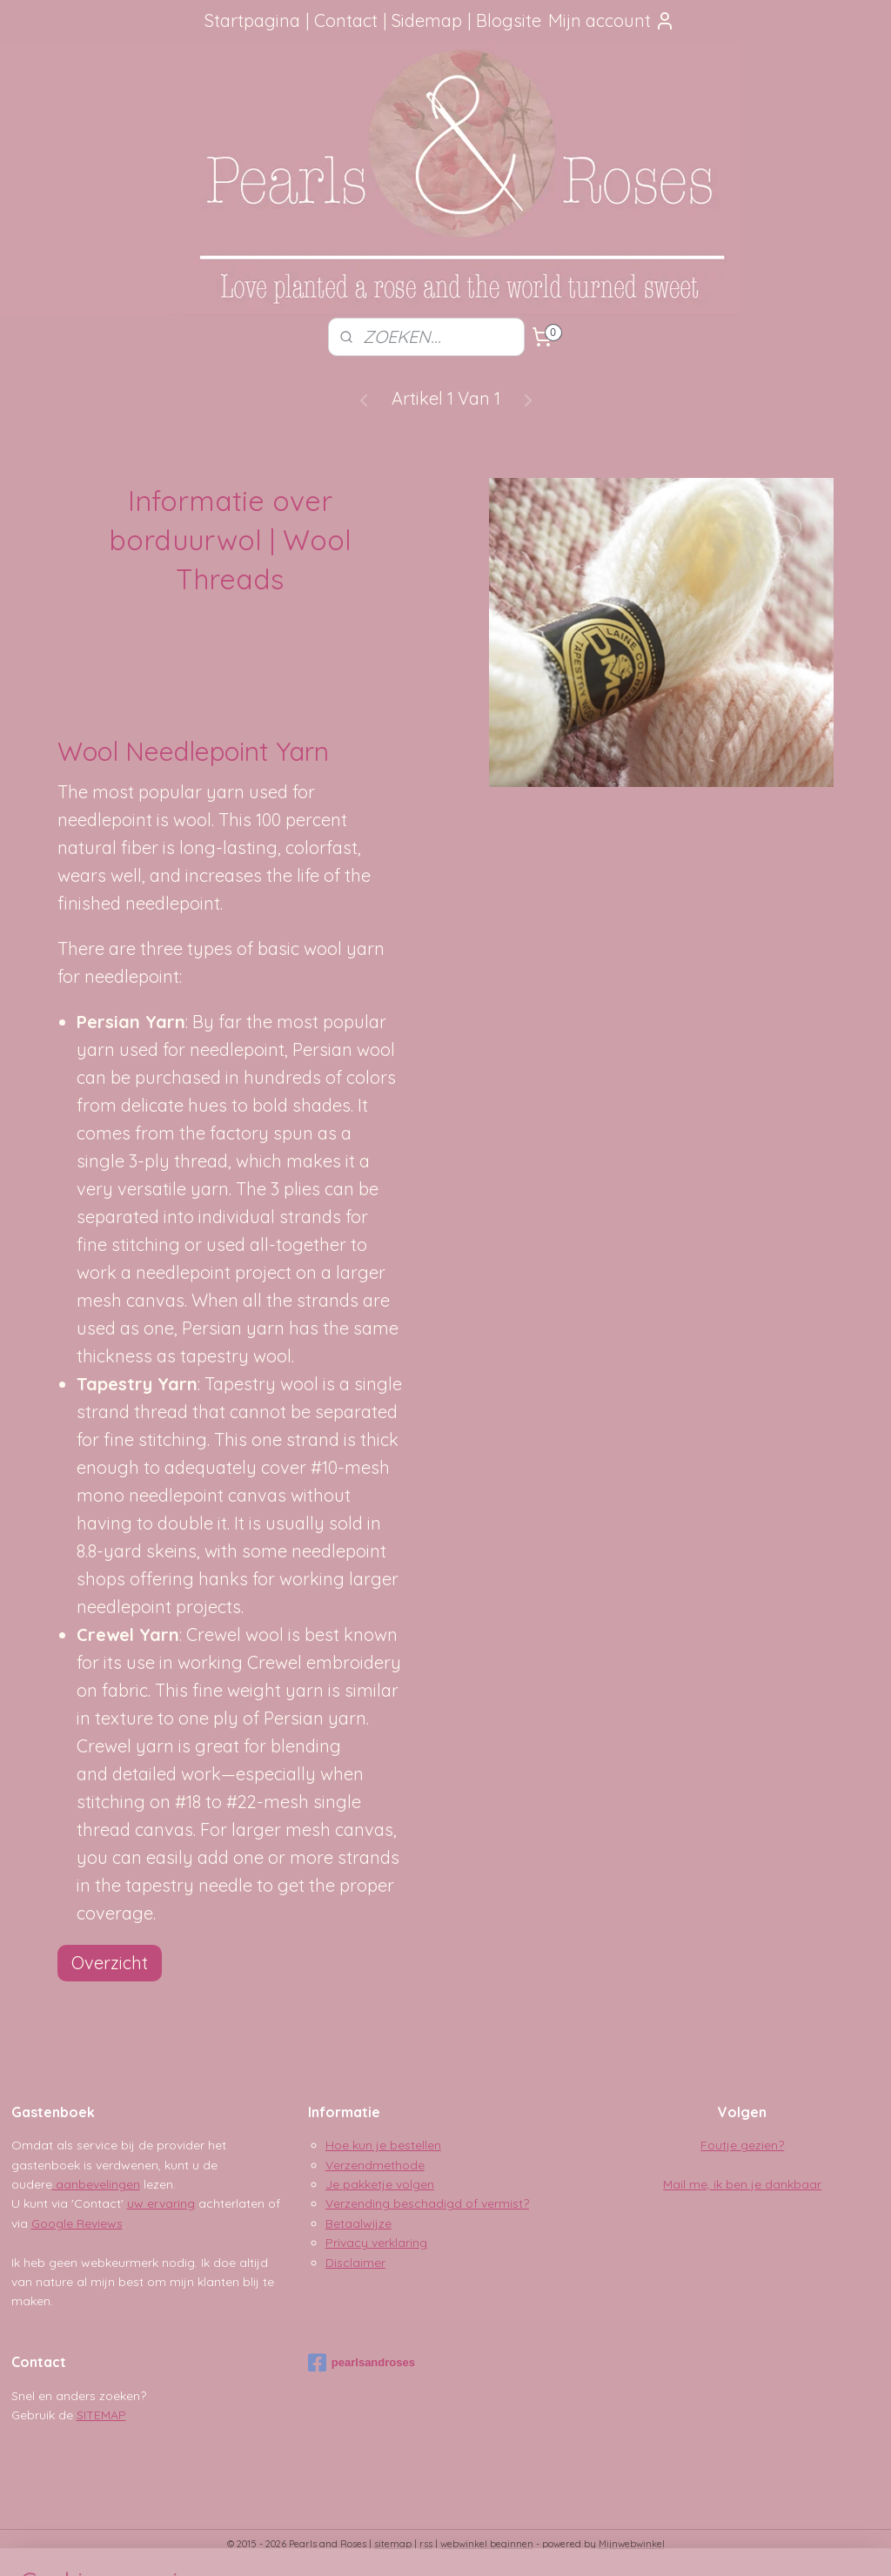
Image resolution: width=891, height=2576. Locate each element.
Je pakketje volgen (379, 2184)
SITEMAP (101, 2415)
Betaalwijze (358, 2223)
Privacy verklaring (376, 2242)
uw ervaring (161, 2203)
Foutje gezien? (742, 2145)
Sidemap (427, 20)
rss (425, 2544)
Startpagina (252, 20)
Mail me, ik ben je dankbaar (742, 2184)
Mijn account (611, 20)
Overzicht (109, 1963)
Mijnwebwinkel (632, 2544)
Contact (346, 20)
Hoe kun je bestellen (383, 2145)
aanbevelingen (96, 2184)
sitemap (393, 2544)
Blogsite (508, 20)
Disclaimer (355, 2262)
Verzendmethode (375, 2165)
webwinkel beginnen (486, 2544)
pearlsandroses (361, 2362)
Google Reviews (77, 2223)
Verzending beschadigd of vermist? (427, 2203)
